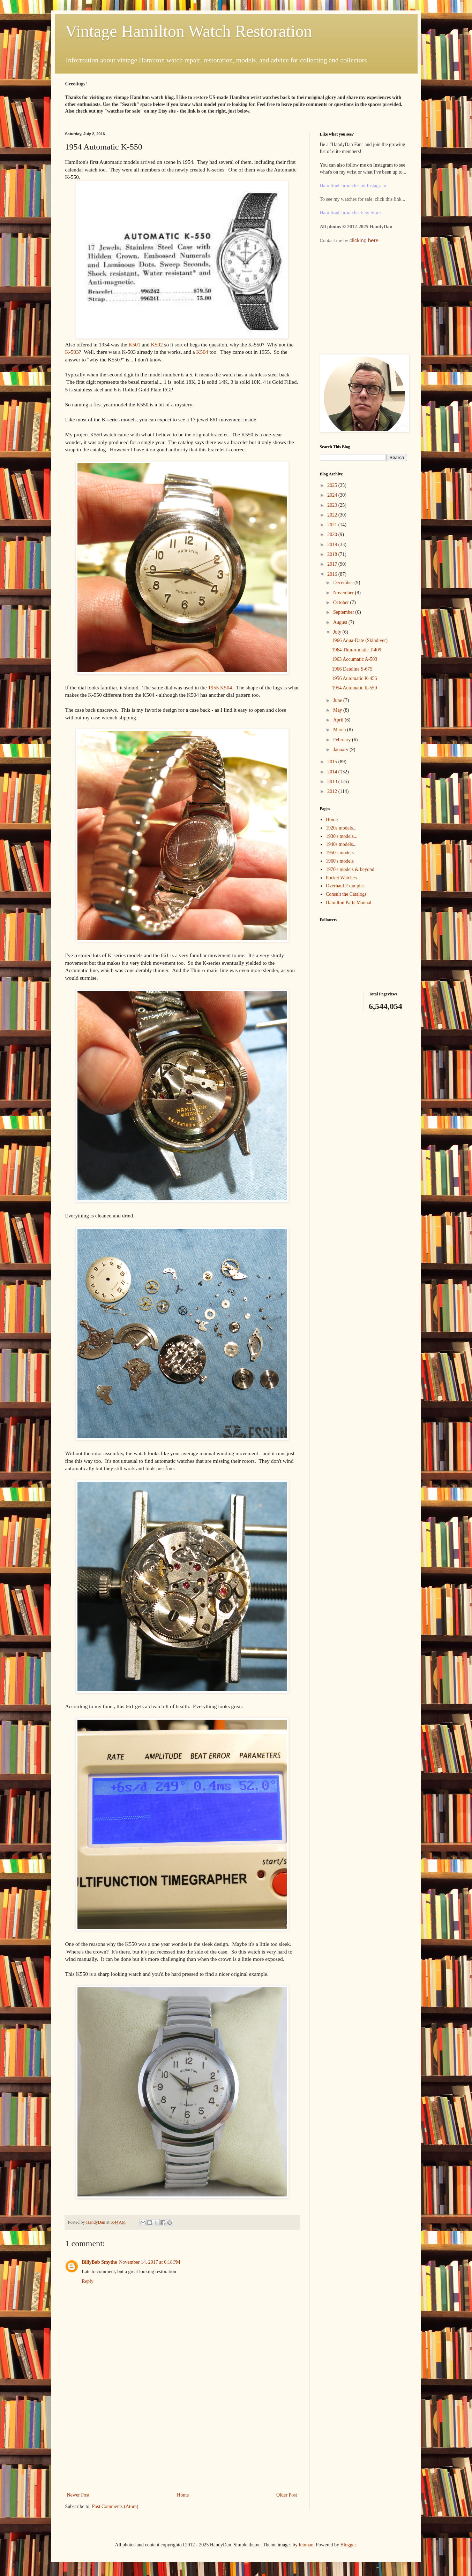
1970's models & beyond (350, 869)
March (340, 729)
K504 (202, 352)
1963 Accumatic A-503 (354, 659)
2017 (332, 564)
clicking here (364, 240)
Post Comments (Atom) (115, 2506)
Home (183, 2495)
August (341, 622)
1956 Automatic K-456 (354, 678)
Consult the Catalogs (346, 894)
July (338, 632)
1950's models (340, 852)
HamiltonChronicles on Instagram (353, 185)
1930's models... (341, 836)
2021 (332, 524)
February (342, 739)
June (338, 700)
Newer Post (78, 2495)
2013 (332, 781)
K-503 (72, 352)
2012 (332, 791)
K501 (134, 344)
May (338, 710)
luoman (306, 2544)
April (339, 720)
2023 (332, 505)
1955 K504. (220, 687)
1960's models (340, 861)
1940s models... (341, 844)
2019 (332, 544)
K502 (157, 344)
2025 (332, 485)
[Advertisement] (182, 2438)
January (341, 749)
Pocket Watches (341, 877)
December (343, 582)
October (341, 602)
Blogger (348, 2544)
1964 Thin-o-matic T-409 (356, 649)
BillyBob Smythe (99, 2262)
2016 (332, 574)
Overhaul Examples (345, 885)
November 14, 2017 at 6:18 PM (149, 2262)
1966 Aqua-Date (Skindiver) (359, 640)
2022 (332, 515)
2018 (332, 554)
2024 (332, 495)
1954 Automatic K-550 (354, 687)
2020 (332, 534)
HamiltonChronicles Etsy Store (350, 212)
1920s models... (341, 828)
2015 (332, 761)
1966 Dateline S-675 (352, 669)
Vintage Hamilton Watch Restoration (188, 31)
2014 (332, 771)
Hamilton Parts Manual (349, 902)
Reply (87, 2281)
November (344, 592)
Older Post (286, 2495)
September (344, 612)
